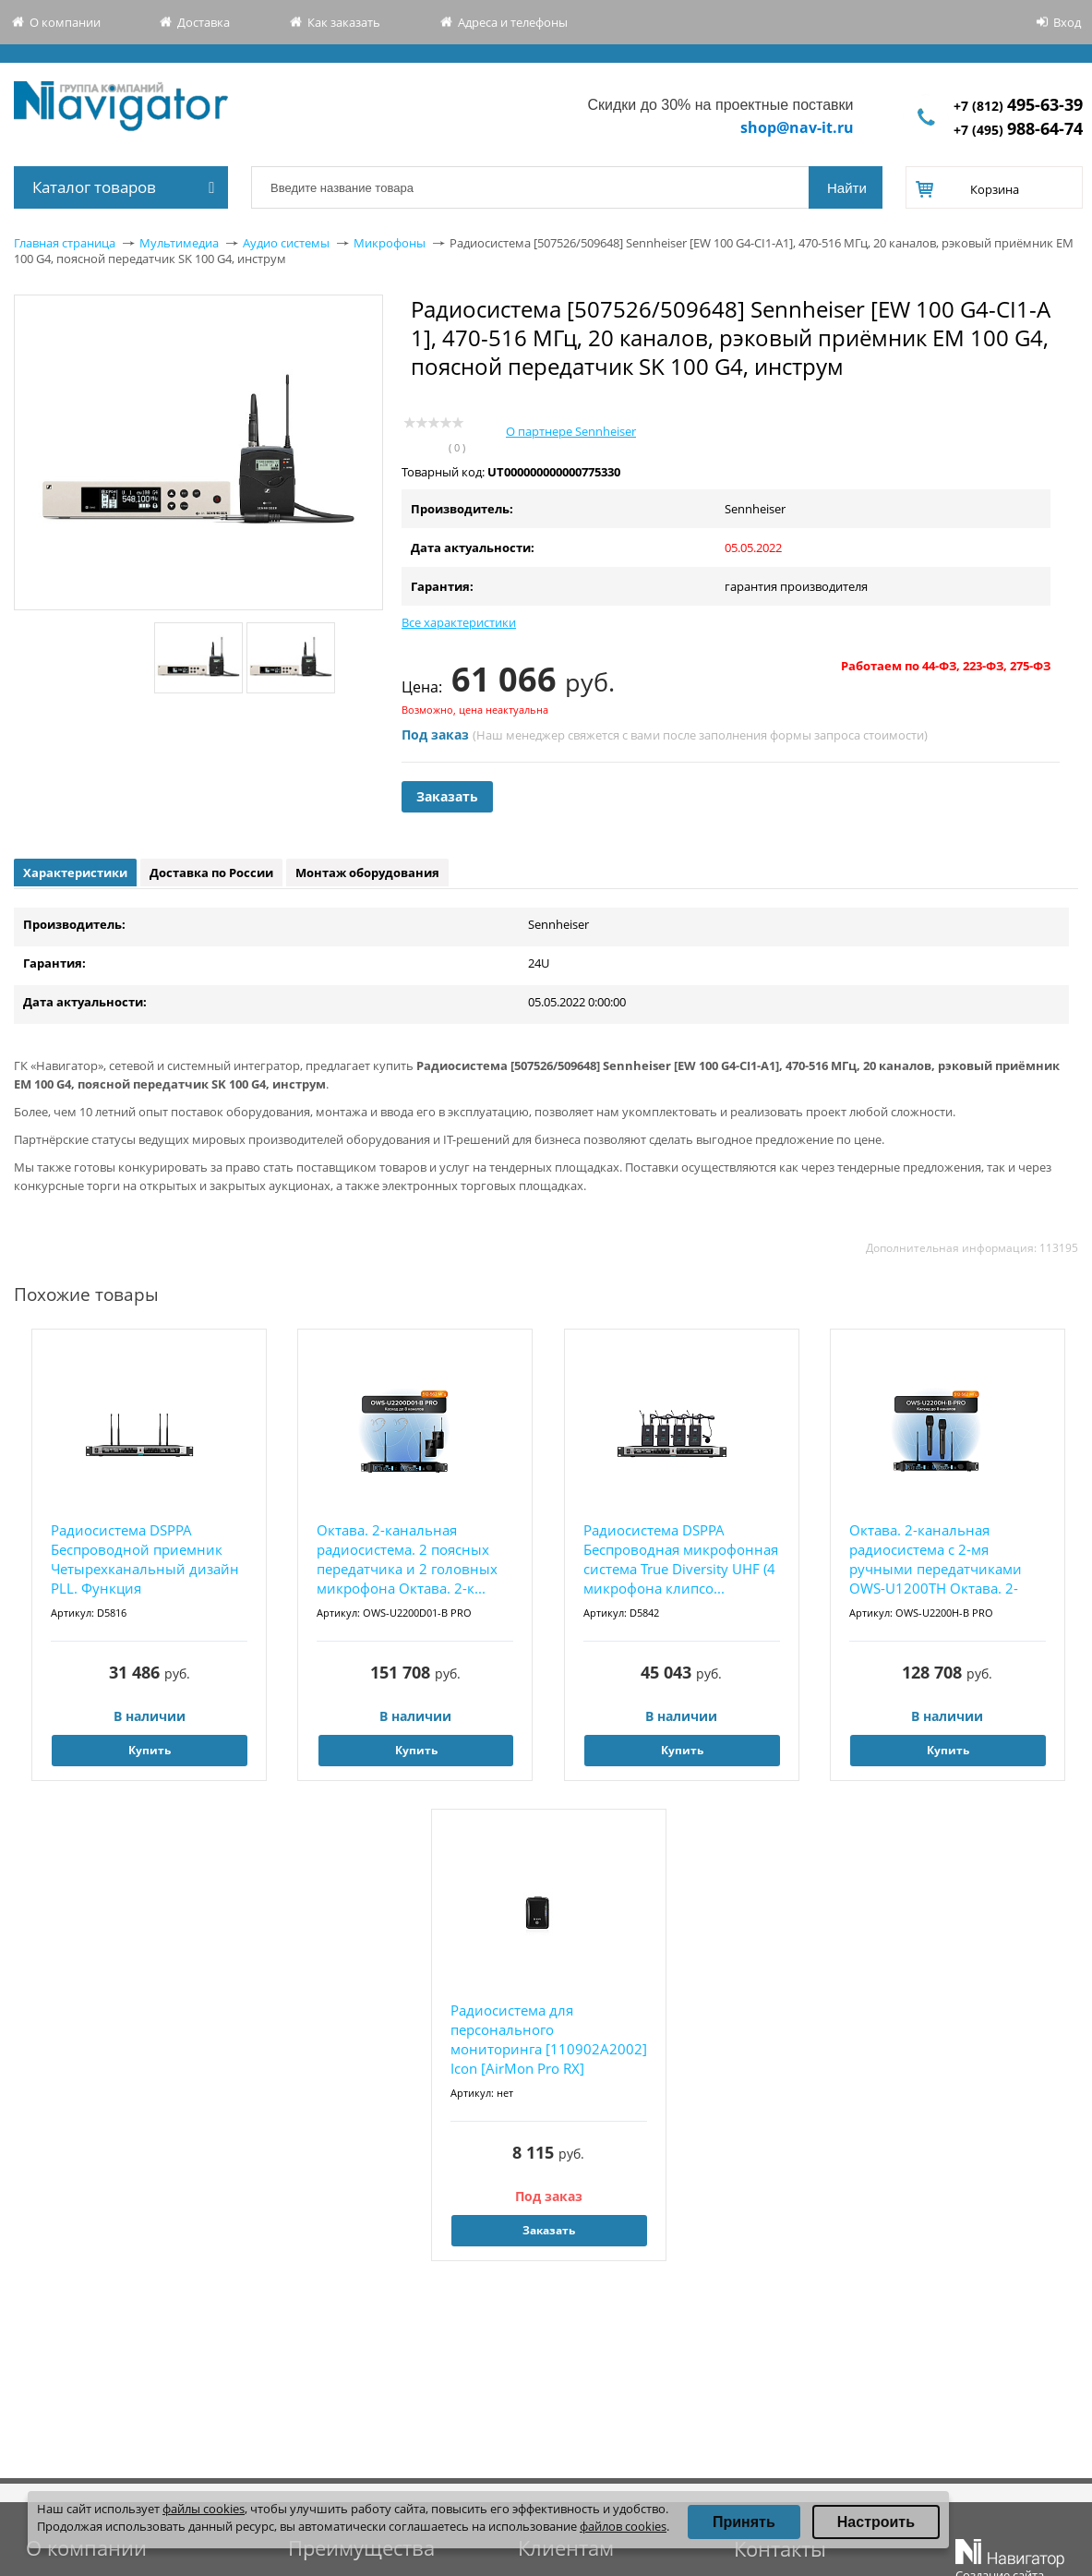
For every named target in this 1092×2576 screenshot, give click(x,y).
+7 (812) (1018, 105)
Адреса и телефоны (513, 22)
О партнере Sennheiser (571, 431)
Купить (149, 1750)
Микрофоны (390, 243)
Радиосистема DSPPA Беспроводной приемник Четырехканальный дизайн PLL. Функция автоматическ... (145, 1560)
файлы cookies (203, 2508)
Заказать (447, 796)
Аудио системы (286, 243)
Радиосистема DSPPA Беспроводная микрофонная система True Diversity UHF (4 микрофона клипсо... (680, 1559)
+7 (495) (1018, 129)
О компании (65, 22)
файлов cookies (623, 2526)
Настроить (876, 2522)
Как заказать (343, 22)
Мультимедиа (179, 243)
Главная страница (64, 243)
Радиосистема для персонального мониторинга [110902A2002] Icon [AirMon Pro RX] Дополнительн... (548, 2040)
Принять (744, 2522)
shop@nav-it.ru (797, 127)
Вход (1067, 22)
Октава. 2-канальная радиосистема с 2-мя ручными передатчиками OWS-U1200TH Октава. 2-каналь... (935, 1560)
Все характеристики (459, 622)
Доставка (203, 22)
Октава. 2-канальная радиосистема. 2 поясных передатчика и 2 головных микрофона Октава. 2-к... (407, 1559)
